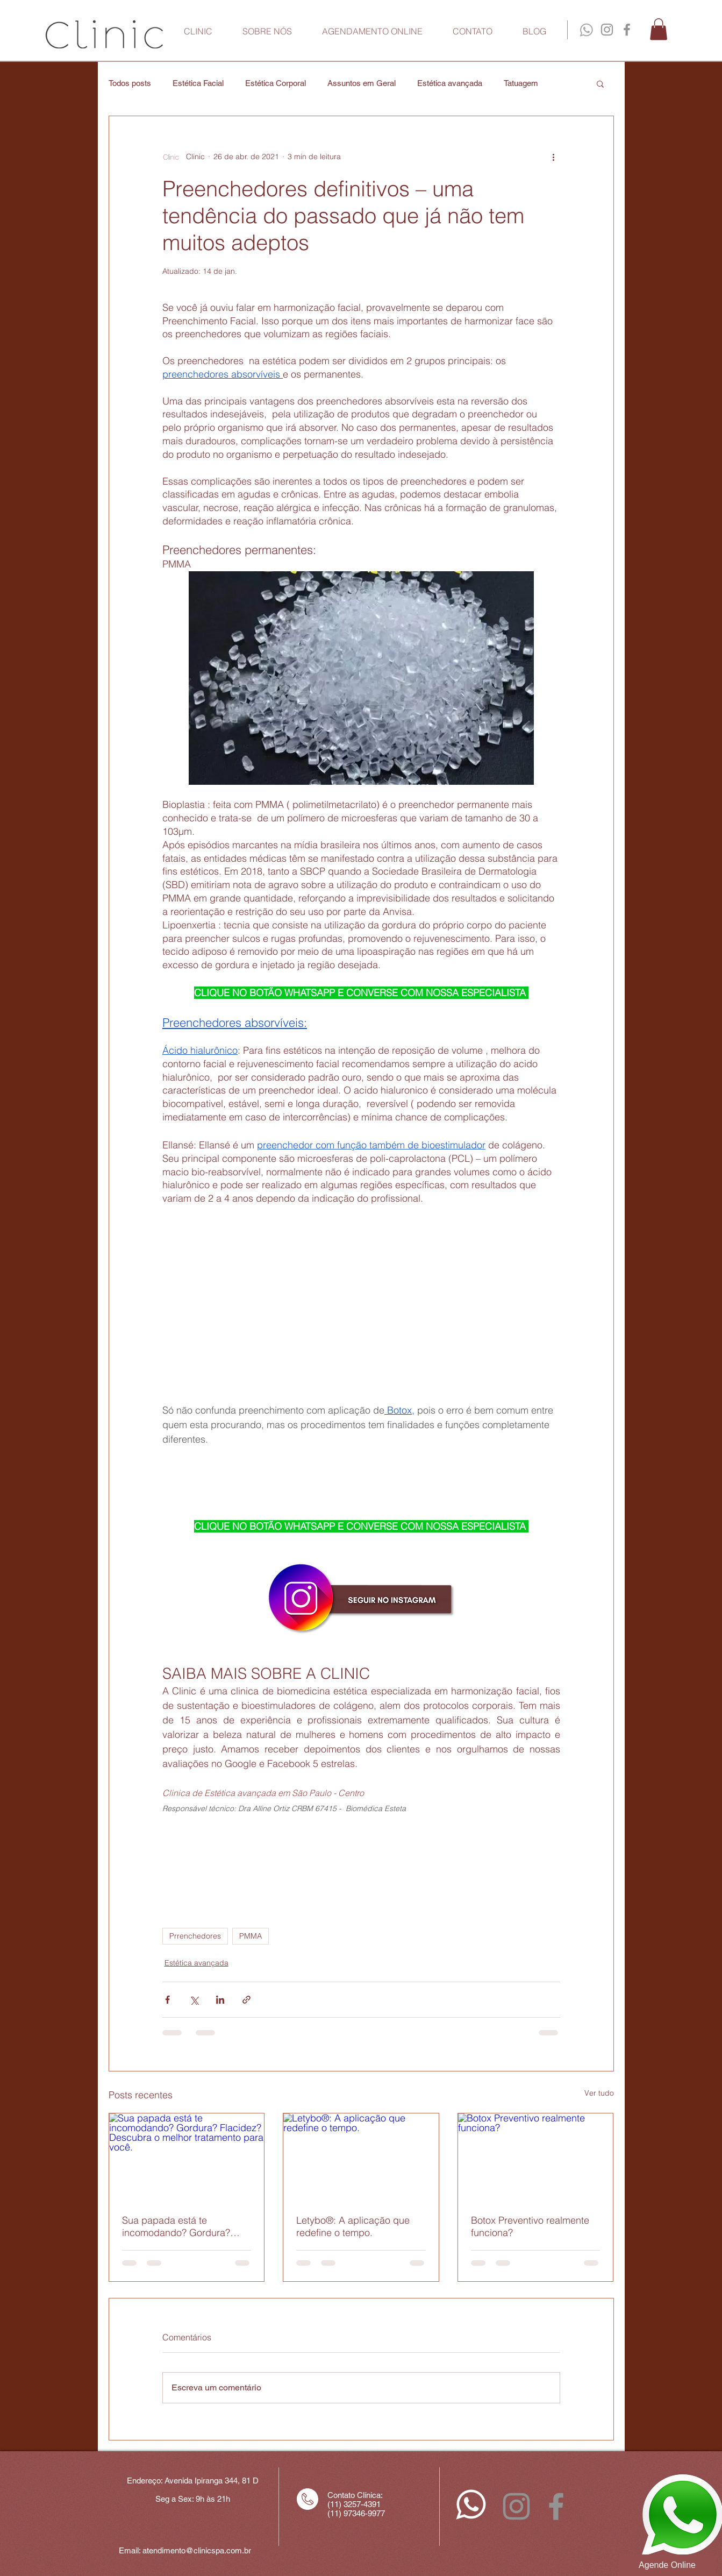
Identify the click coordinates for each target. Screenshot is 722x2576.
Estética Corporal (275, 83)
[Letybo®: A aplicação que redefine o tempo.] (361, 2157)
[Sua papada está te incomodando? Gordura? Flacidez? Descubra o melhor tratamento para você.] (187, 2157)
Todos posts (130, 83)
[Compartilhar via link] (246, 2000)
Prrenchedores (195, 1936)
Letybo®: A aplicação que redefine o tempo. (353, 2226)
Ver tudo (599, 2093)
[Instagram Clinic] (607, 30)
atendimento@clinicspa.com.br (196, 2550)
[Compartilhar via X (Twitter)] (194, 2000)
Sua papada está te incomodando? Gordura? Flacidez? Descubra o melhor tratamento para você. (185, 2226)
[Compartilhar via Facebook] (167, 2000)
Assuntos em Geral (361, 83)
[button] (658, 29)
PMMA (250, 1936)
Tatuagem (521, 83)
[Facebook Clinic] (627, 30)
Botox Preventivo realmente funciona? (530, 2226)
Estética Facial (198, 83)
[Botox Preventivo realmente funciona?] (535, 2157)
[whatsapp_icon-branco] (470, 2504)
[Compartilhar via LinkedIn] (220, 2000)
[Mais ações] (553, 157)
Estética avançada (449, 83)
